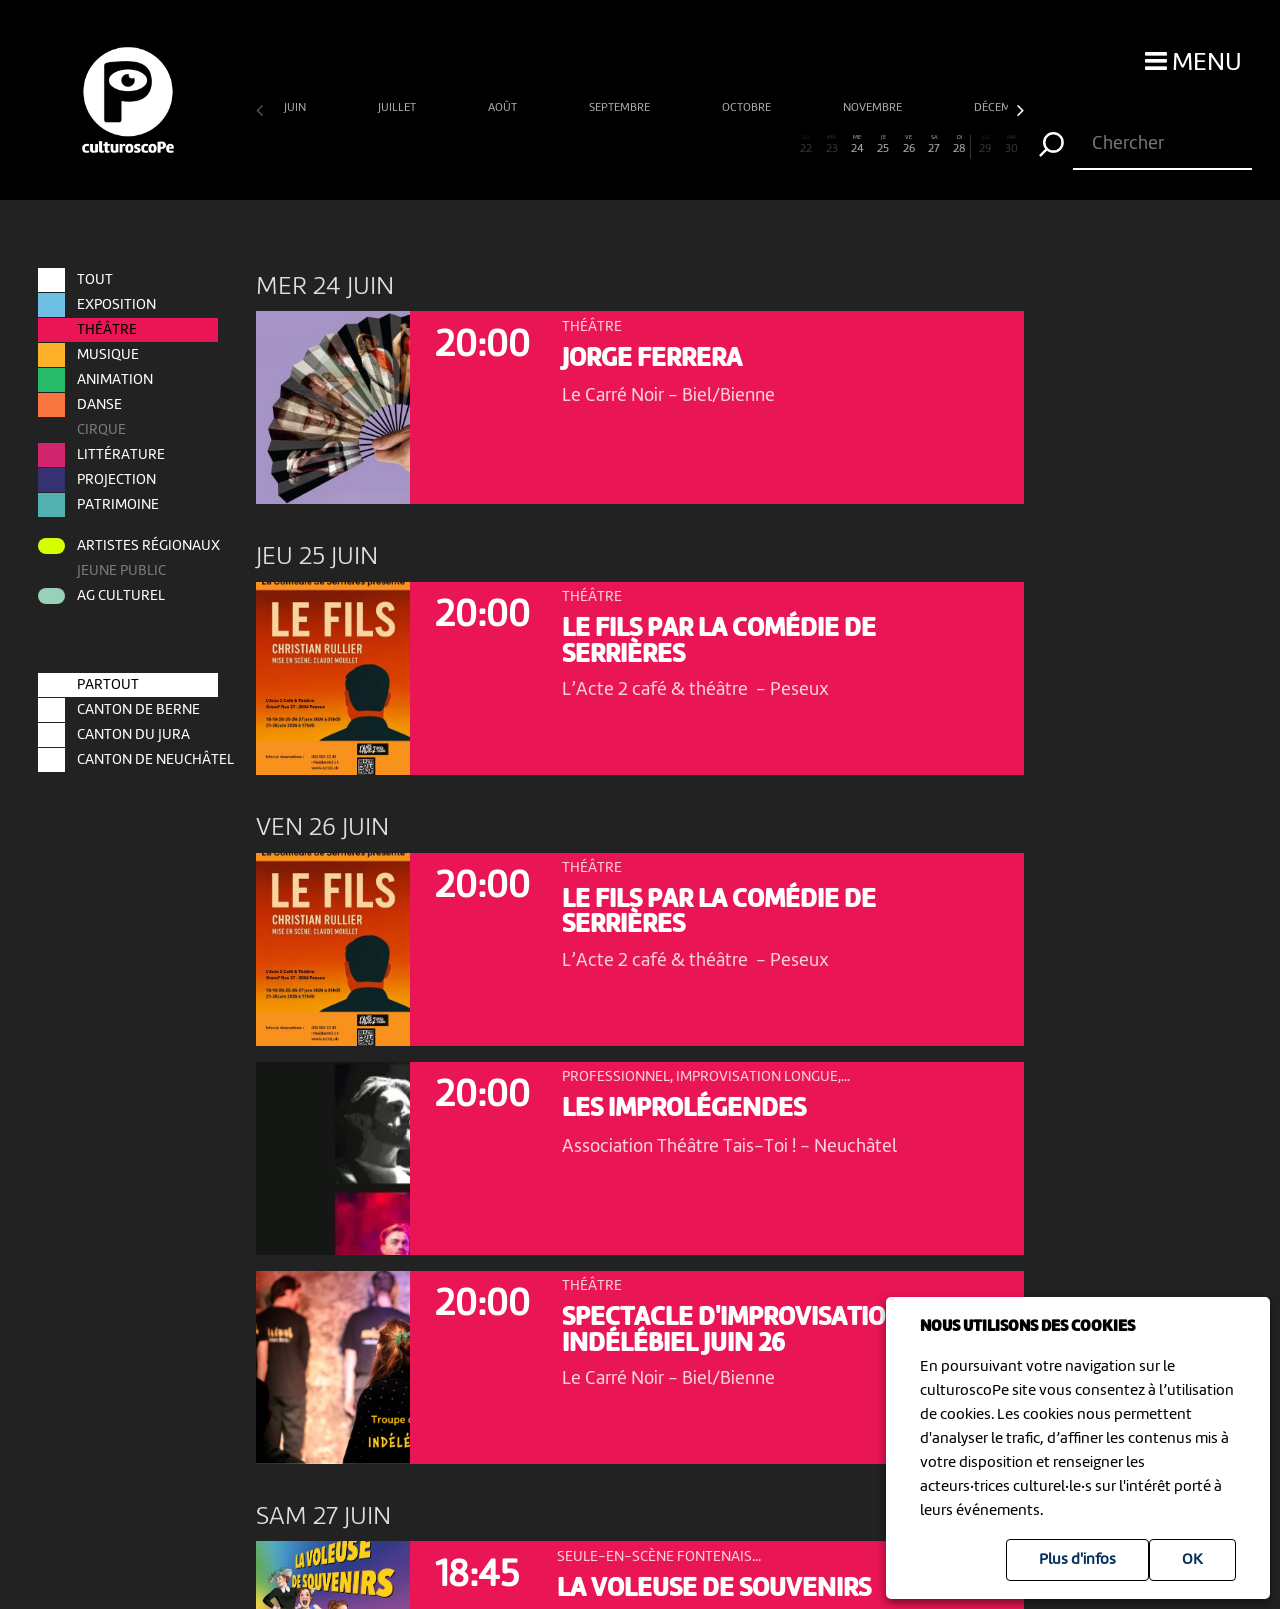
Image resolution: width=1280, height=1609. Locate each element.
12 (550, 145)
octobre (748, 108)
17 (678, 145)
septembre (621, 108)
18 (703, 145)
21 (780, 145)
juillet (398, 108)
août (504, 108)
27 (934, 145)
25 (883, 145)
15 (627, 145)
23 (831, 145)
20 (755, 145)
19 (729, 145)
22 (806, 145)
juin (296, 108)
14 (601, 145)
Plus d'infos (1077, 1560)
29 (985, 145)
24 (857, 145)
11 (524, 145)
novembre (874, 108)
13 (575, 145)
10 (499, 145)
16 (652, 145)
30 (1011, 145)
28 (959, 145)
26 (908, 145)
